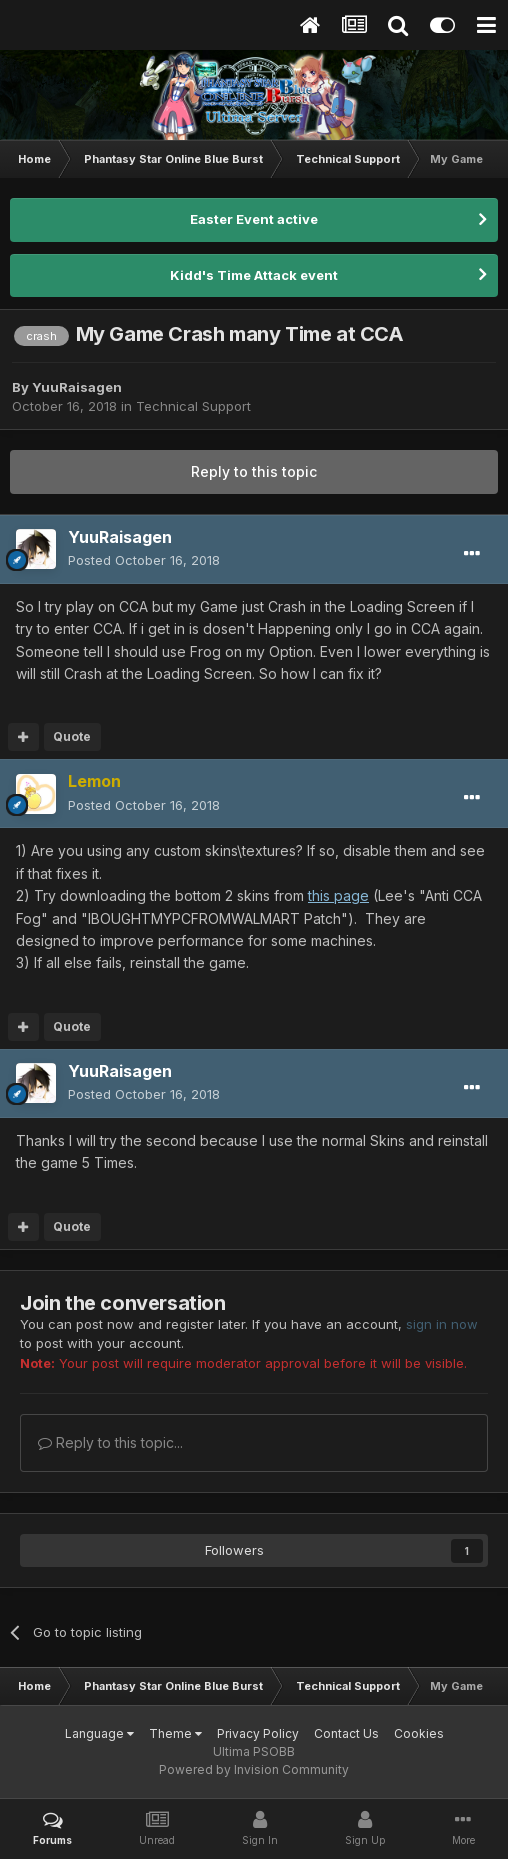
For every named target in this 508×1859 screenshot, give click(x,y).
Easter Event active (254, 219)
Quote (72, 736)
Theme (175, 1733)
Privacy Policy (258, 1733)
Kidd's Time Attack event (254, 275)
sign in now (442, 1324)
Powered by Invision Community (254, 1769)
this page (338, 895)
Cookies (419, 1733)
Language (99, 1733)
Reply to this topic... (110, 1442)
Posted (144, 560)
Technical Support (193, 406)
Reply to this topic (254, 471)
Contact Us (346, 1733)
